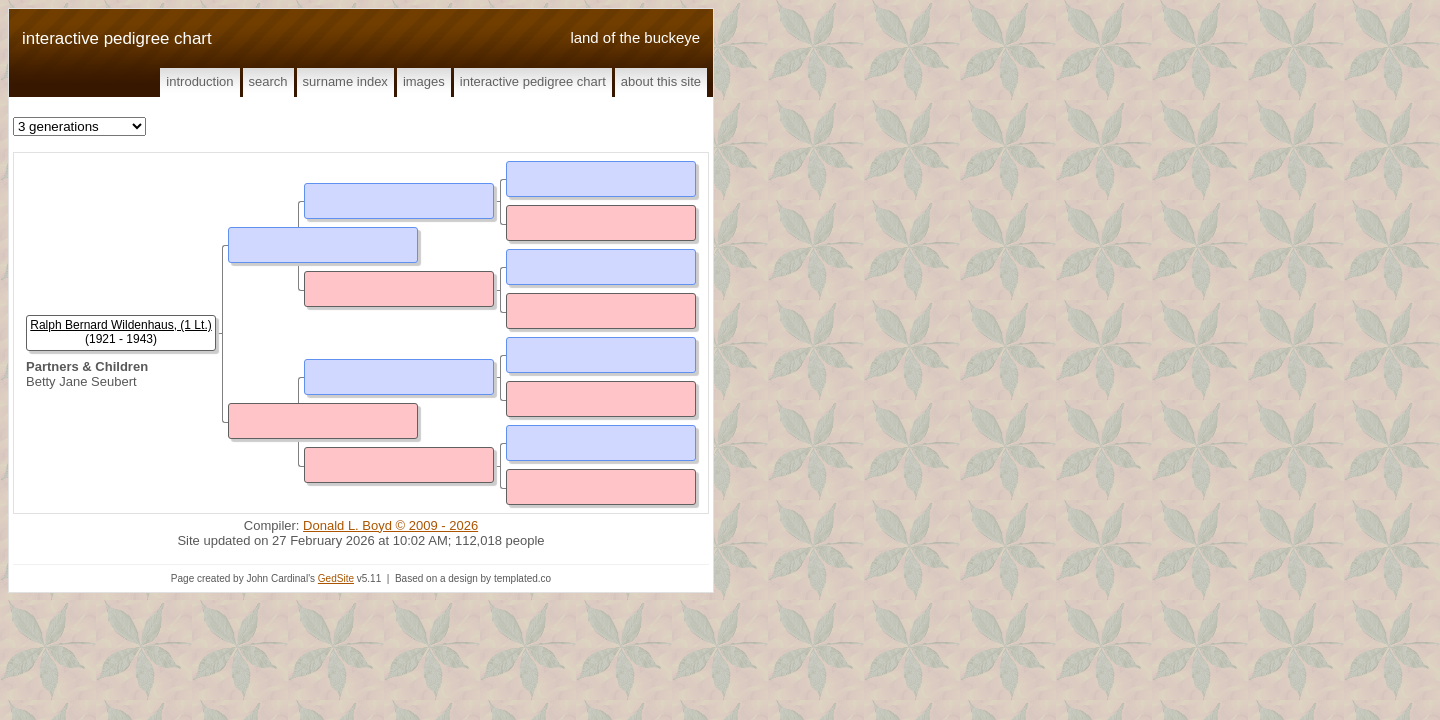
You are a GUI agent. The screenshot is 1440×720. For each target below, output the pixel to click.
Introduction (199, 81)
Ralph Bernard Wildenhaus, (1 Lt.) (120, 325)
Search (268, 81)
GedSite (336, 578)
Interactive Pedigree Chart (533, 81)
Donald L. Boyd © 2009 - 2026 (390, 525)
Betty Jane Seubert (81, 381)
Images (424, 81)
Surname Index (345, 81)
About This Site (661, 81)
